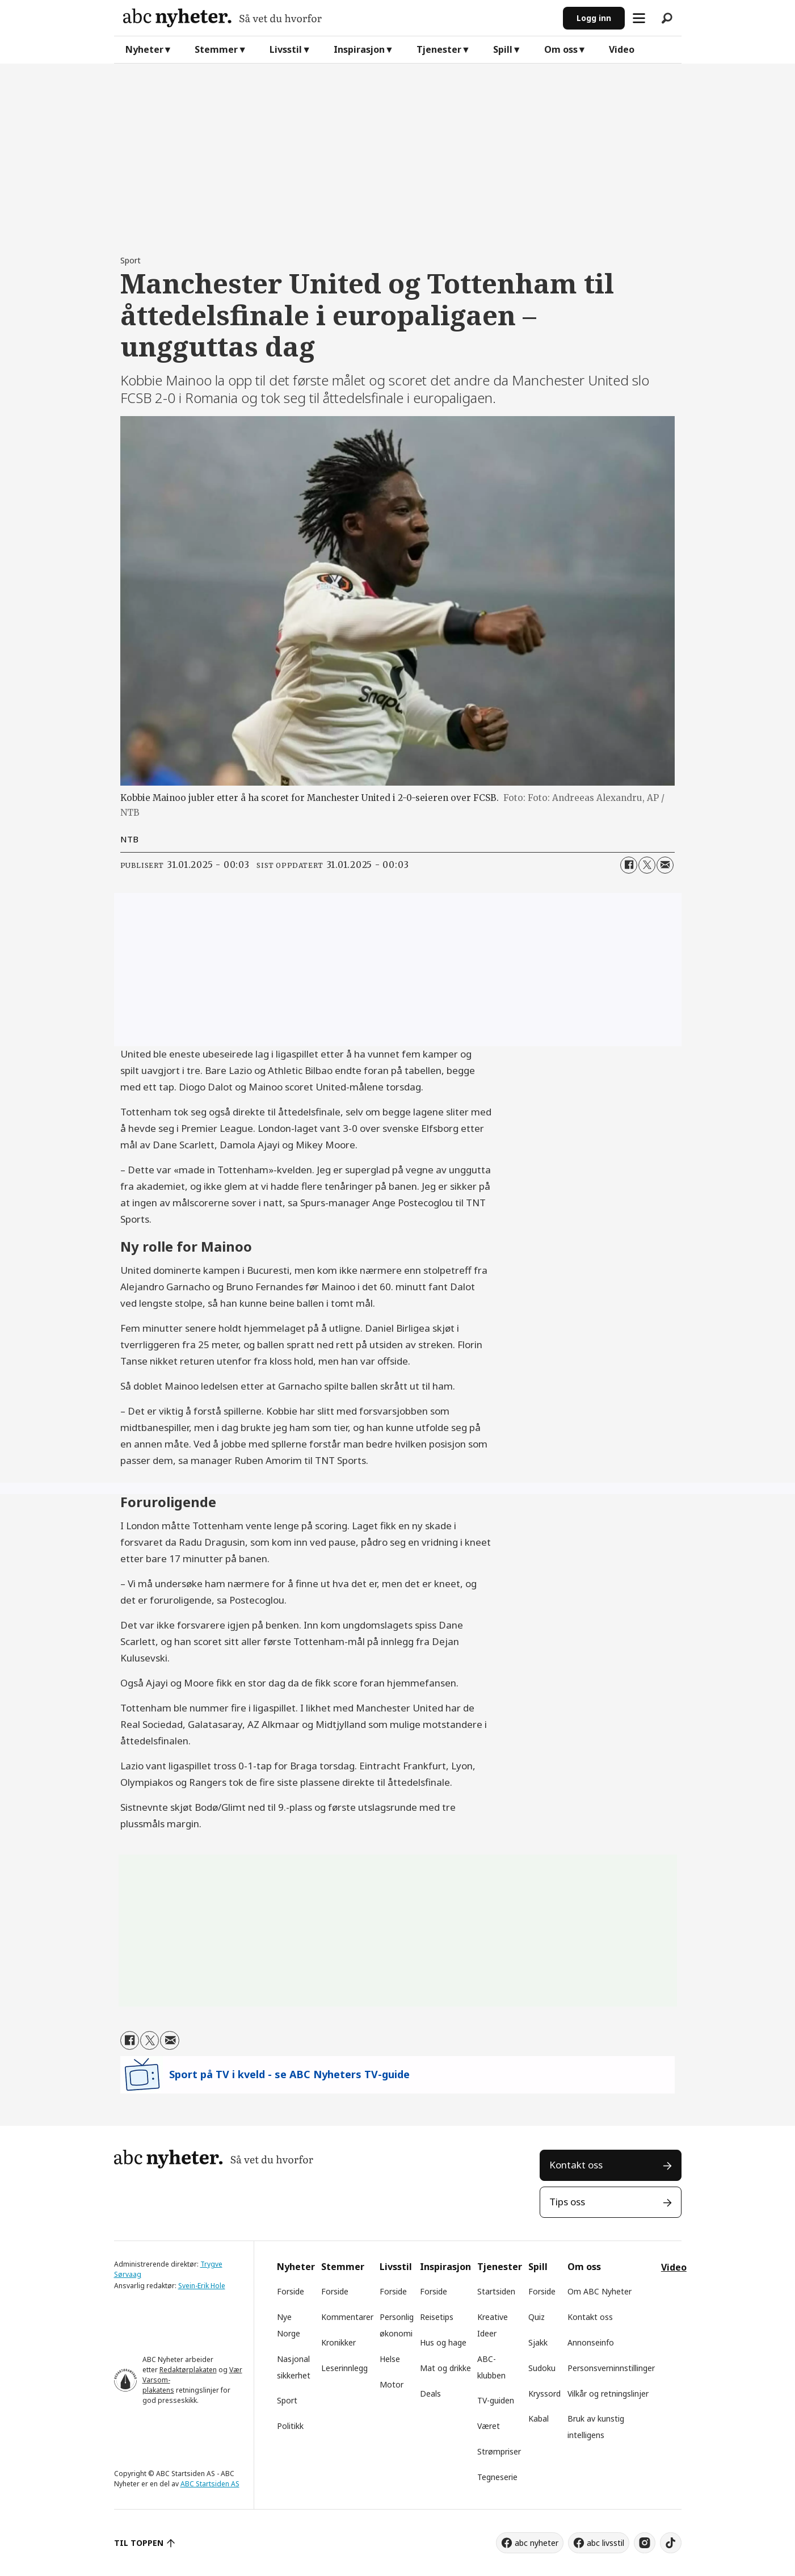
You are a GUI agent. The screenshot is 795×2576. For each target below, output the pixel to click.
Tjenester (439, 49)
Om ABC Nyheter (599, 2291)
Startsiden (496, 2291)
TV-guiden (495, 2400)
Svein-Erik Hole (201, 2285)
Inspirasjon (359, 49)
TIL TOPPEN (139, 2542)
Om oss (561, 49)
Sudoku (542, 2368)
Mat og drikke (445, 2368)
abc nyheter (536, 2542)
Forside (290, 2291)
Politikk (290, 2425)
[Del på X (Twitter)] (646, 865)
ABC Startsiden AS (209, 2484)
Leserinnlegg (344, 2368)
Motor (391, 2384)
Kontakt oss (576, 2164)
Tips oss (567, 2201)
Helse (390, 2358)
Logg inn (594, 17)
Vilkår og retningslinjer (608, 2393)
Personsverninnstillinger (611, 2368)
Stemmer (216, 49)
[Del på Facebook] (628, 865)
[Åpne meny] (639, 18)
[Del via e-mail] (665, 865)
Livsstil (286, 49)
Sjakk (538, 2342)
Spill (502, 49)
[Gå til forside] (338, 18)
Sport (287, 2400)
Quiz (536, 2316)
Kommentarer (347, 2316)
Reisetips (436, 2316)
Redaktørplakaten (188, 2369)
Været (488, 2425)
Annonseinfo (590, 2342)
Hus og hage (443, 2342)
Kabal (538, 2418)
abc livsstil (605, 2542)
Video (621, 49)
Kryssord (544, 2393)
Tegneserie (497, 2477)
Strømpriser (499, 2451)
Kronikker (338, 2342)
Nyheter (144, 49)
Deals (430, 2393)
